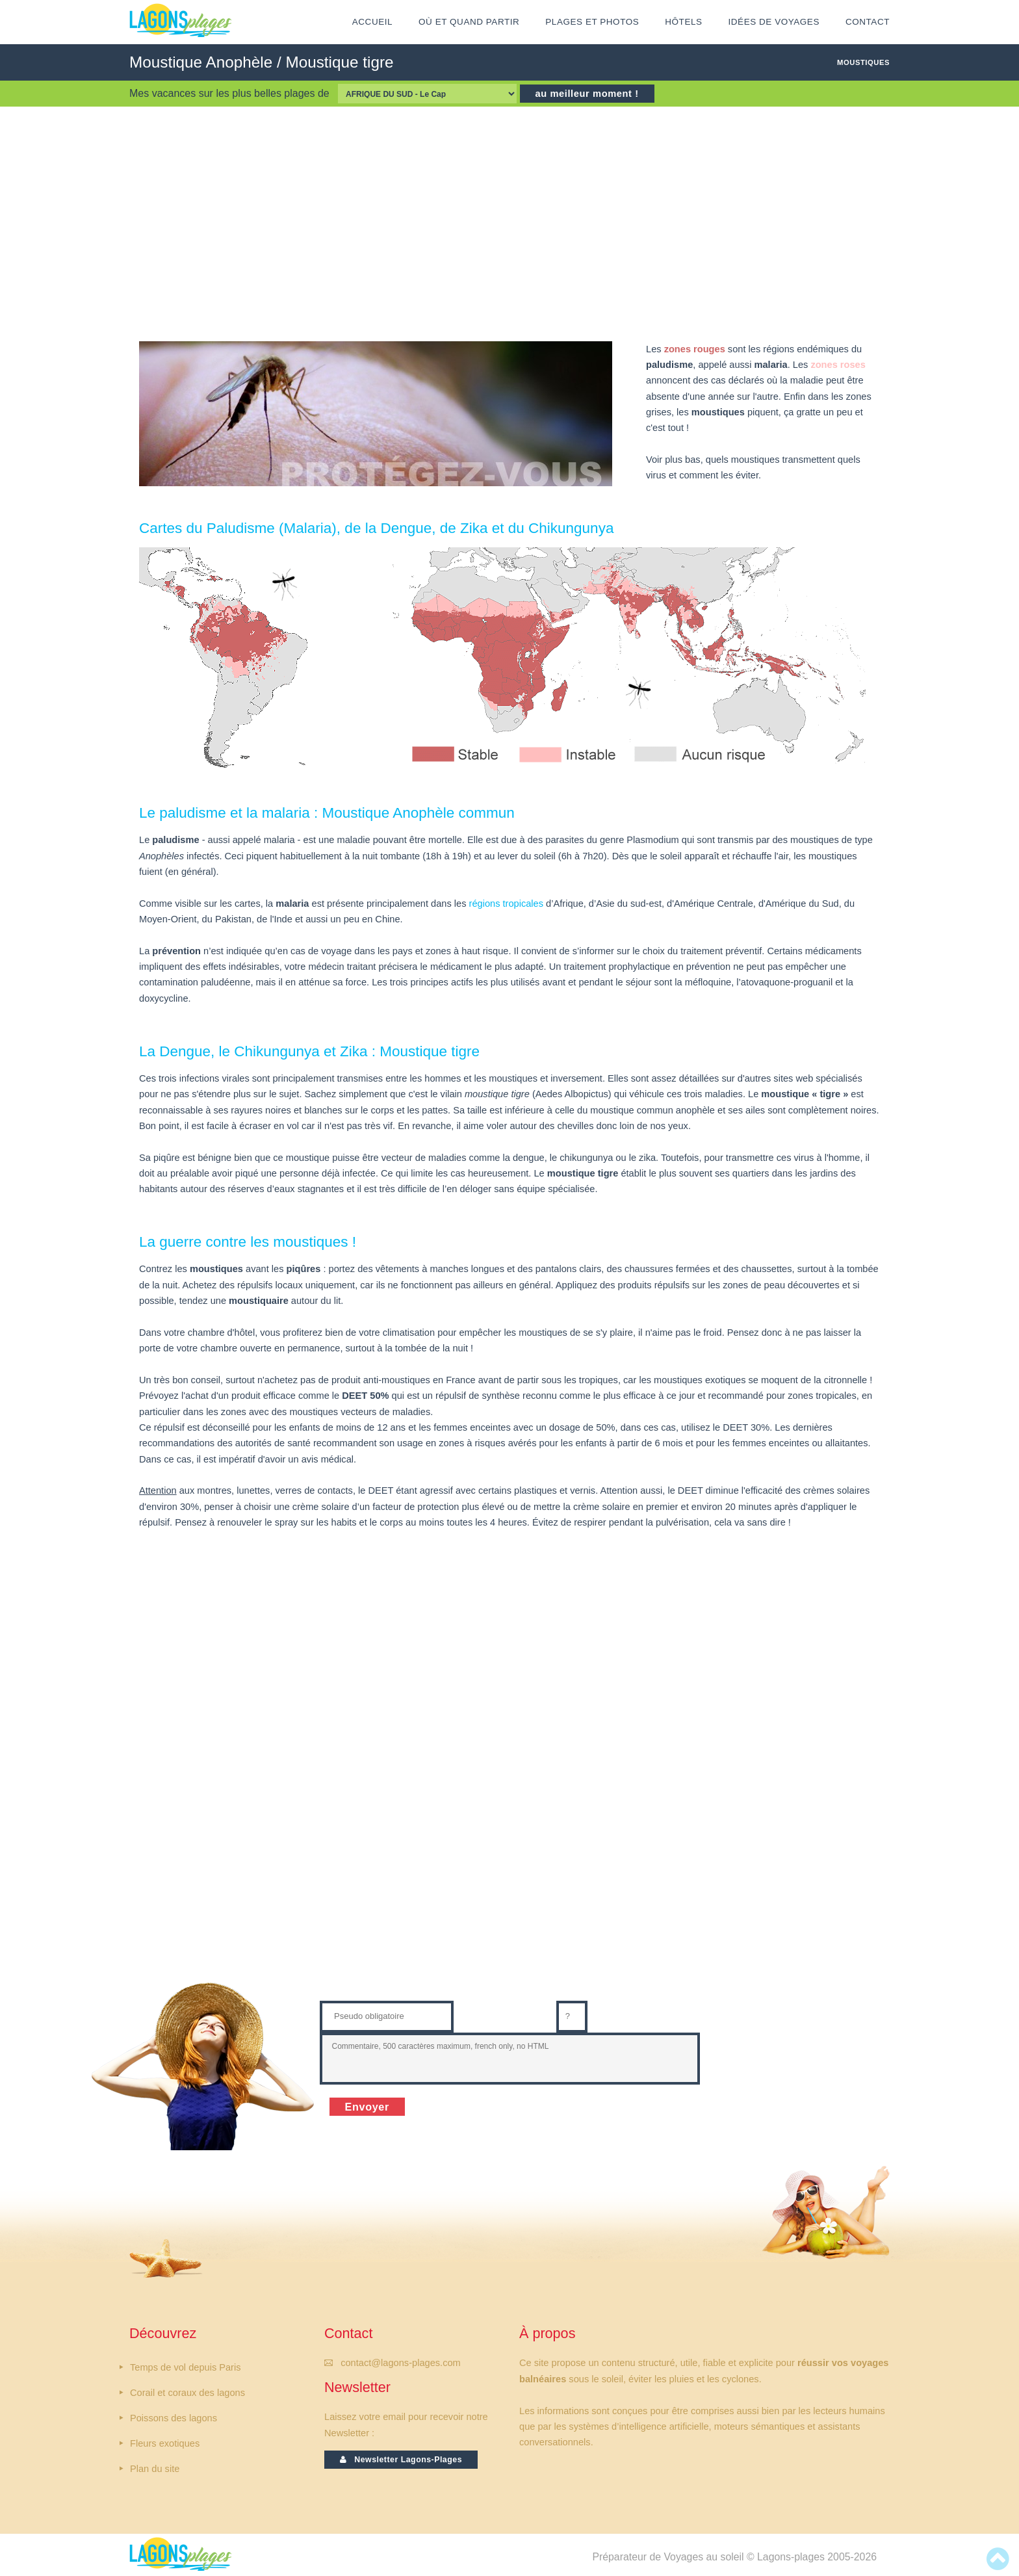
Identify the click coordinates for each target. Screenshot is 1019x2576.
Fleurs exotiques (165, 2443)
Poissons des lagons (173, 2418)
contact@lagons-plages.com (401, 2363)
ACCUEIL (372, 22)
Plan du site (154, 2469)
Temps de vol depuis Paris (185, 2367)
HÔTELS (683, 22)
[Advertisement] (509, 224)
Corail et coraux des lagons (187, 2392)
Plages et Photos (592, 22)
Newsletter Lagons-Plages (401, 2459)
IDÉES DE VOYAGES (774, 22)
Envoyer (367, 2107)
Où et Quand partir (469, 22)
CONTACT (867, 22)
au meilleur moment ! (587, 93)
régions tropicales (506, 903)
